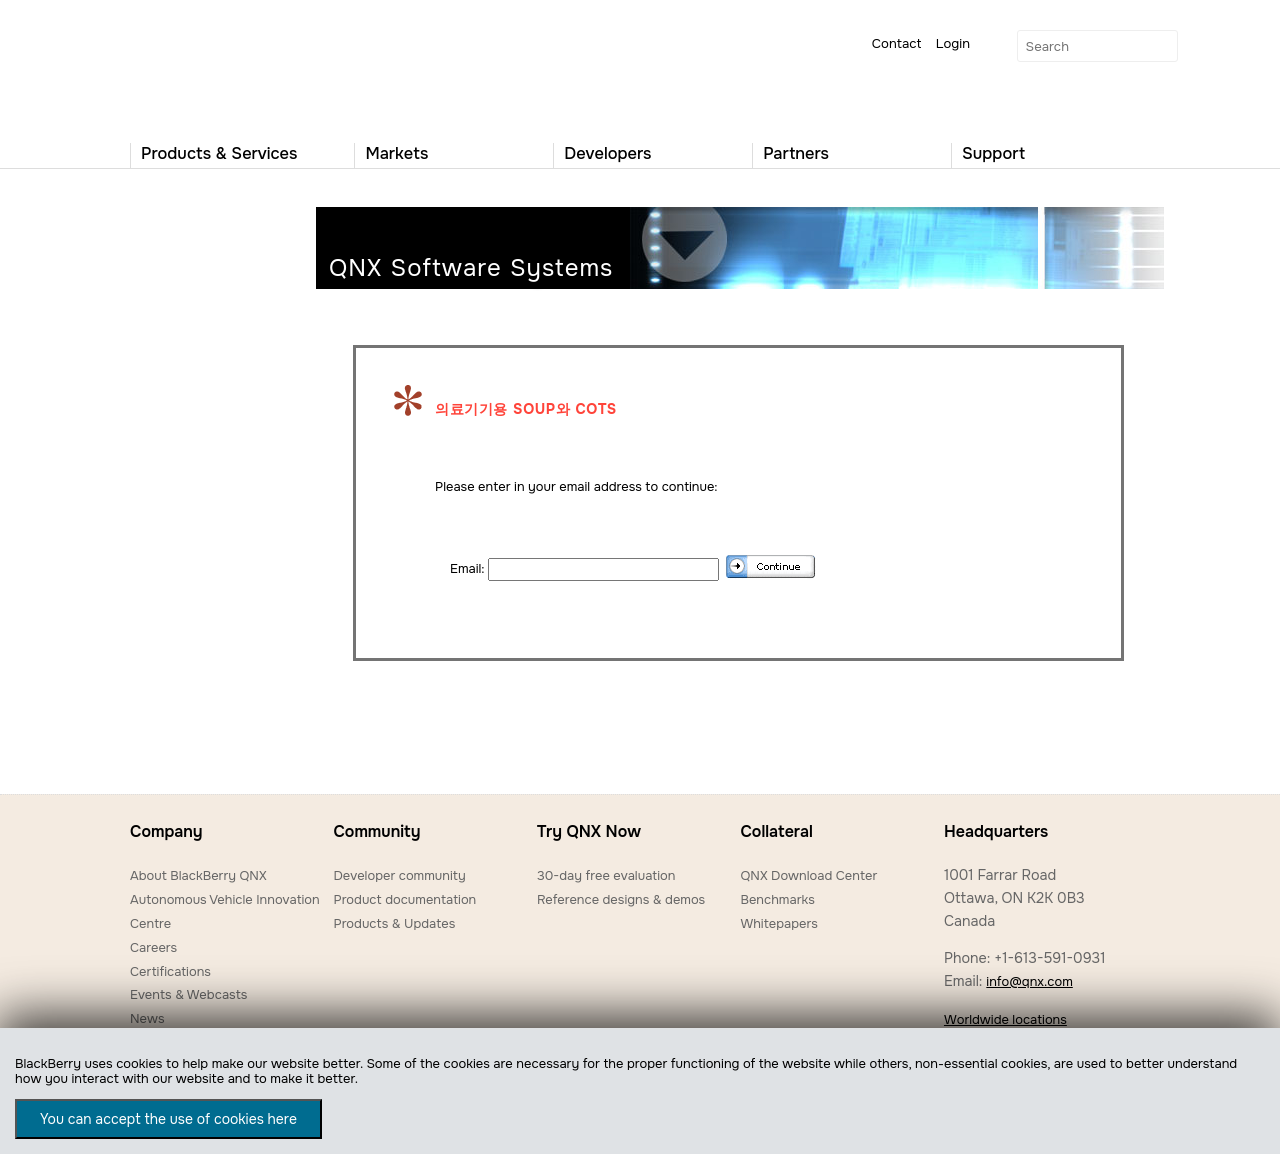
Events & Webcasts (188, 994)
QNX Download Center (808, 875)
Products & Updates (394, 923)
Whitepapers (778, 923)
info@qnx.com (1029, 981)
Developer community (399, 875)
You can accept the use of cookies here (168, 1119)
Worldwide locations (1005, 1019)
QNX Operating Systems (190, 66)
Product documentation (404, 899)
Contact (897, 43)
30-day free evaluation (606, 875)
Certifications (170, 971)
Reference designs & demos (621, 899)
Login (953, 43)
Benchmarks (777, 899)
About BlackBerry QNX (198, 875)
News (147, 1018)
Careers (153, 947)
